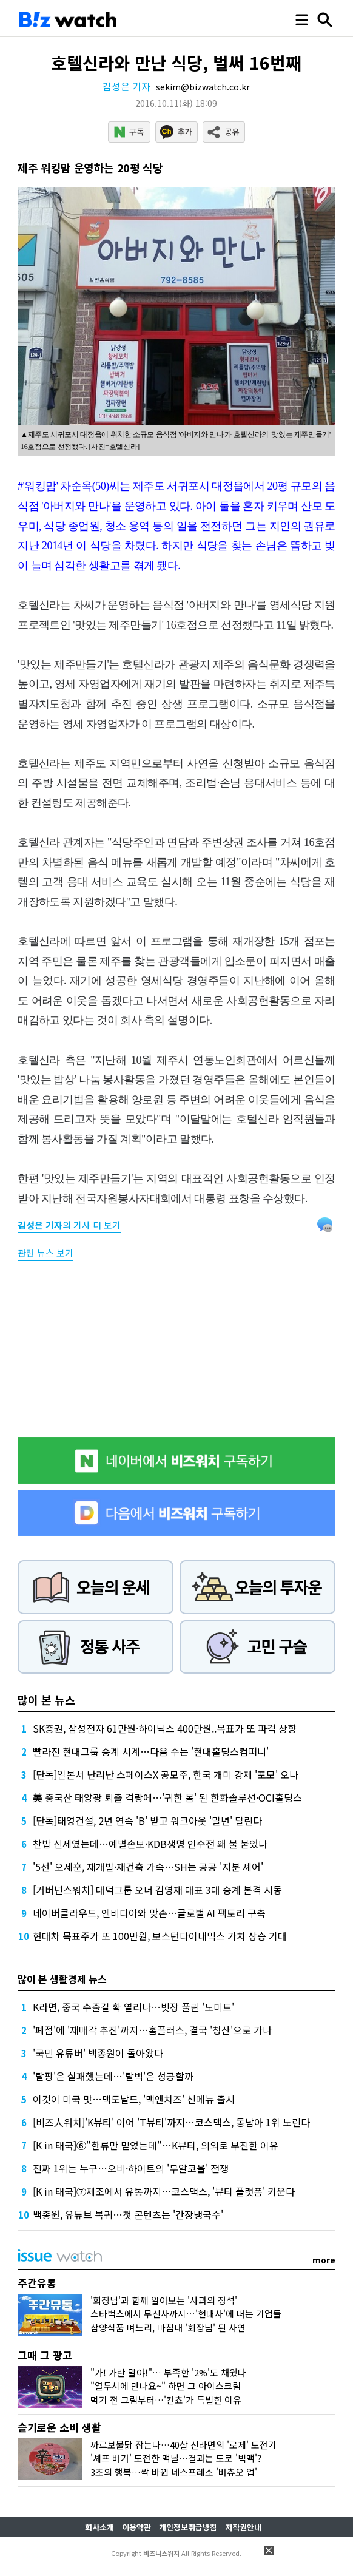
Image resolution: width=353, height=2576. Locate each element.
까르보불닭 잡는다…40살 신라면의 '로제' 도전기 (183, 2444)
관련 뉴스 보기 (45, 1252)
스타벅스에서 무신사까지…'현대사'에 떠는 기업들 (185, 2313)
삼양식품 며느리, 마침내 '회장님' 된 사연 (168, 2327)
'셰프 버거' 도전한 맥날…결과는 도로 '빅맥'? (175, 2458)
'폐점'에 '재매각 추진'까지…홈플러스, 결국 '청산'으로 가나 (152, 2030)
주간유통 (37, 2282)
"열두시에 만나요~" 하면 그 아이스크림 (165, 2385)
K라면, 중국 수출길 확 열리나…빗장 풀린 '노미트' (133, 2007)
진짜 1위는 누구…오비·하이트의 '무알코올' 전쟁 (131, 2168)
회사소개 (99, 2527)
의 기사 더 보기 (69, 1225)
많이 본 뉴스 (46, 1700)
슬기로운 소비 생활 (59, 2427)
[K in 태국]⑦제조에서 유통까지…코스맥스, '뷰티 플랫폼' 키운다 (164, 2191)
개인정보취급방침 (188, 2527)
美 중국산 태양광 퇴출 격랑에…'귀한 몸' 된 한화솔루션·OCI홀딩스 (167, 1797)
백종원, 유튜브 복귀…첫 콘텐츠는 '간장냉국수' (128, 2214)
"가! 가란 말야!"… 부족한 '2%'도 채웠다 (168, 2372)
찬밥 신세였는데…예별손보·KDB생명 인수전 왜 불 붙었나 (150, 1843)
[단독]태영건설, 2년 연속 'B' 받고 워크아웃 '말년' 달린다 (147, 1820)
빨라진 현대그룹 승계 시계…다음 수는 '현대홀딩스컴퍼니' (151, 1751)
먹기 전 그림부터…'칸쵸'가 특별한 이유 (165, 2399)
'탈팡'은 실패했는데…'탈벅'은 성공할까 (113, 2076)
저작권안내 (243, 2527)
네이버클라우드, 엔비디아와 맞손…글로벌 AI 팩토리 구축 (149, 1912)
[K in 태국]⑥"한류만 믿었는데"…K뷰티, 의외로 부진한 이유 (155, 2145)
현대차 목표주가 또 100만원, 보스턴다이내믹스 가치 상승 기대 (160, 1936)
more (323, 2260)
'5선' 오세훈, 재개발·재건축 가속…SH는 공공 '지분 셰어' (148, 1866)
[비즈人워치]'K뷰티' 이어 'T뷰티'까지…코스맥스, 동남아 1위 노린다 (171, 2122)
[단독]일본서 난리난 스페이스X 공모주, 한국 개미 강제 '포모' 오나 (165, 1774)
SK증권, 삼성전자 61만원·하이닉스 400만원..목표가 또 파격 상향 (165, 1728)
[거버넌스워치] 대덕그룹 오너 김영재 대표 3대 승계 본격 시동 (157, 1889)
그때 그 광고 (45, 2354)
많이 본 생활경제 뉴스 (62, 1979)
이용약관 (136, 2527)
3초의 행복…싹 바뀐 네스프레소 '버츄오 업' (173, 2472)
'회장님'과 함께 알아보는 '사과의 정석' (163, 2300)
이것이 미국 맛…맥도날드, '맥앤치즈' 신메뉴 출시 (134, 2099)
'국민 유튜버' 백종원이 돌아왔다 (98, 2053)
